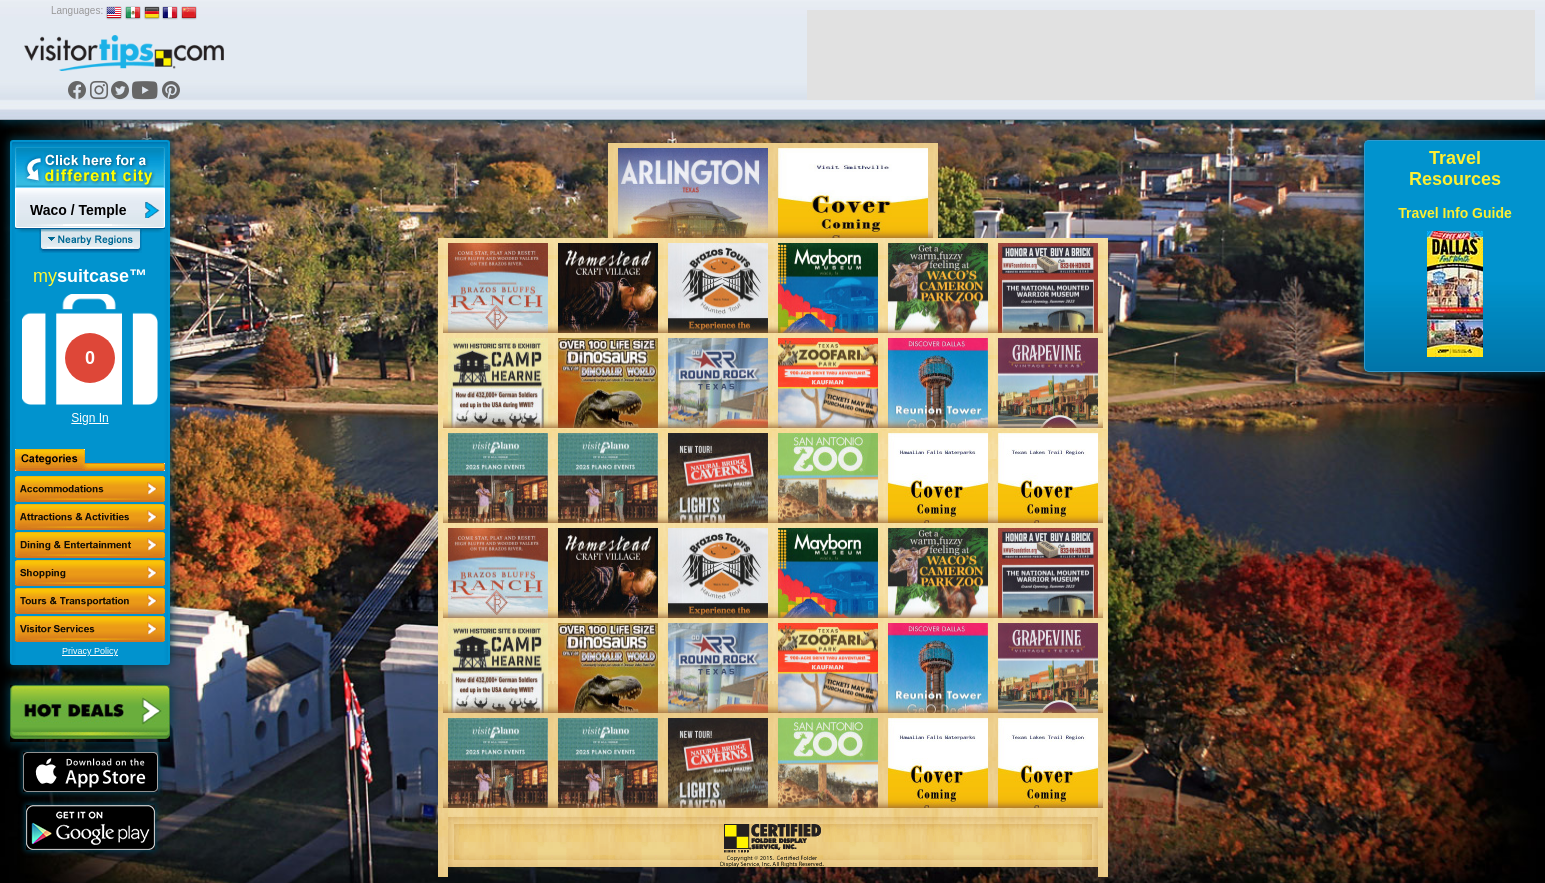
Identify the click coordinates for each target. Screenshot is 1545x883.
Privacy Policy (90, 651)
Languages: (77, 10)
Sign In (89, 418)
